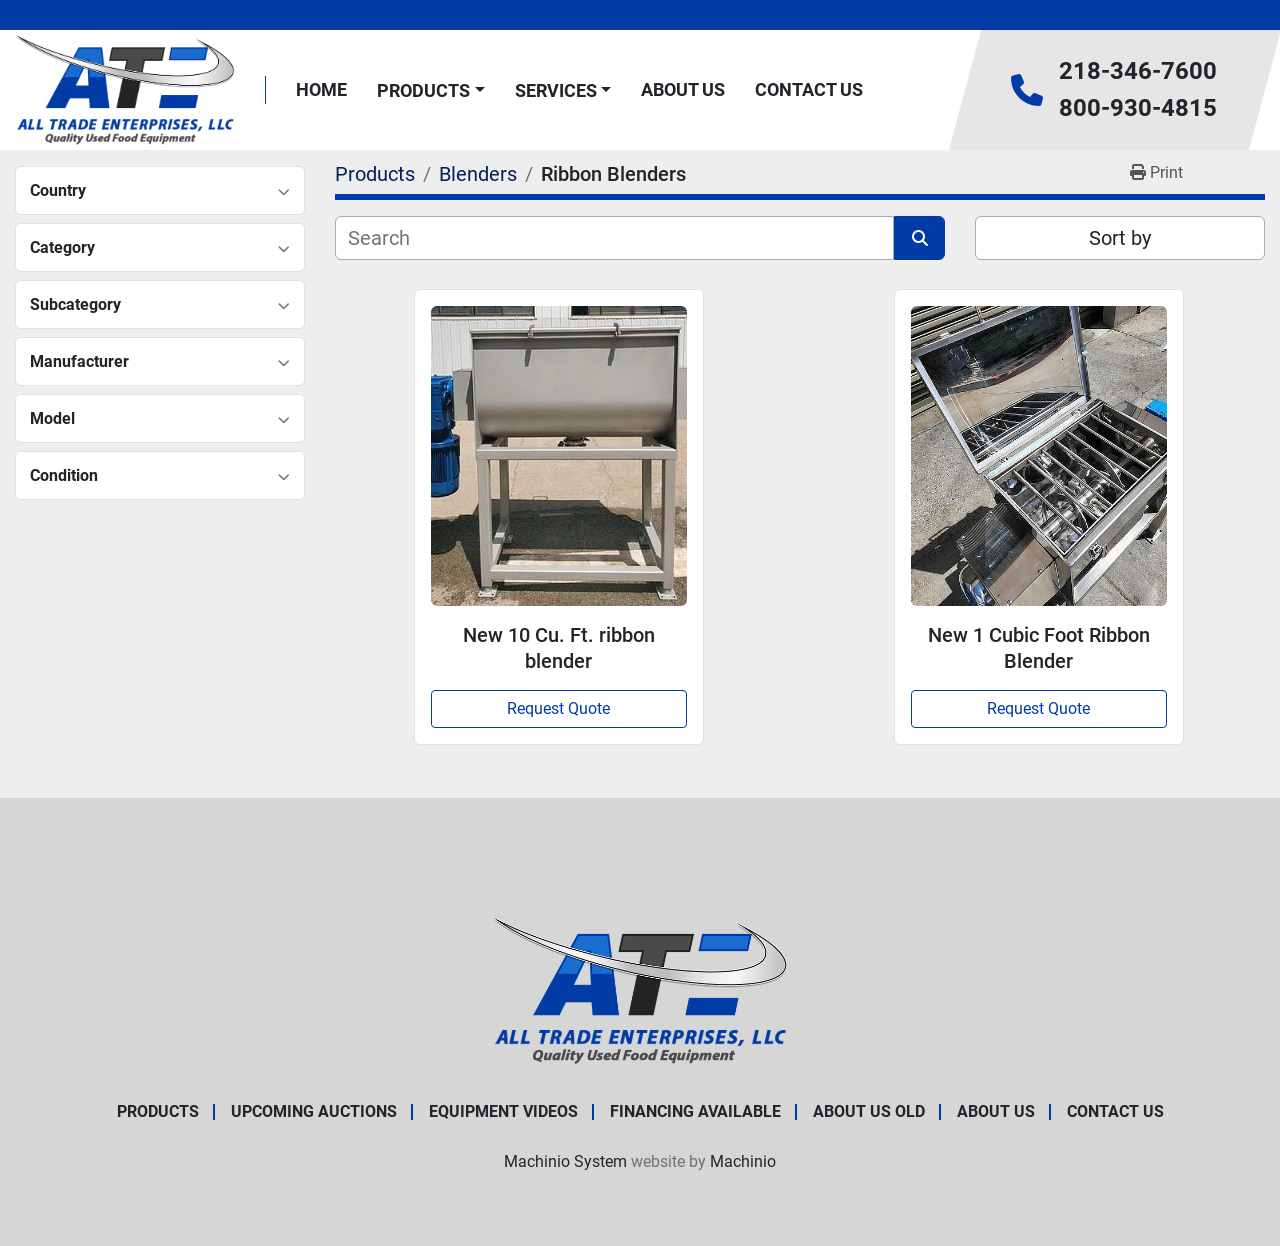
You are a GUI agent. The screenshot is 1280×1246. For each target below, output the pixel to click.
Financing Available (695, 1111)
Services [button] (556, 90)
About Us (683, 89)
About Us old (869, 1111)
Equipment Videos (503, 1111)
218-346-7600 (1138, 71)
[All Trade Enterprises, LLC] (640, 989)
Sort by (1120, 238)
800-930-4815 (1138, 108)
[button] (431, 90)
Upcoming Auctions (314, 1111)
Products (423, 90)
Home (321, 89)
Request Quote (558, 708)
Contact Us (809, 89)
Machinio (743, 1161)
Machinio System (565, 1161)
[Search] (614, 238)
